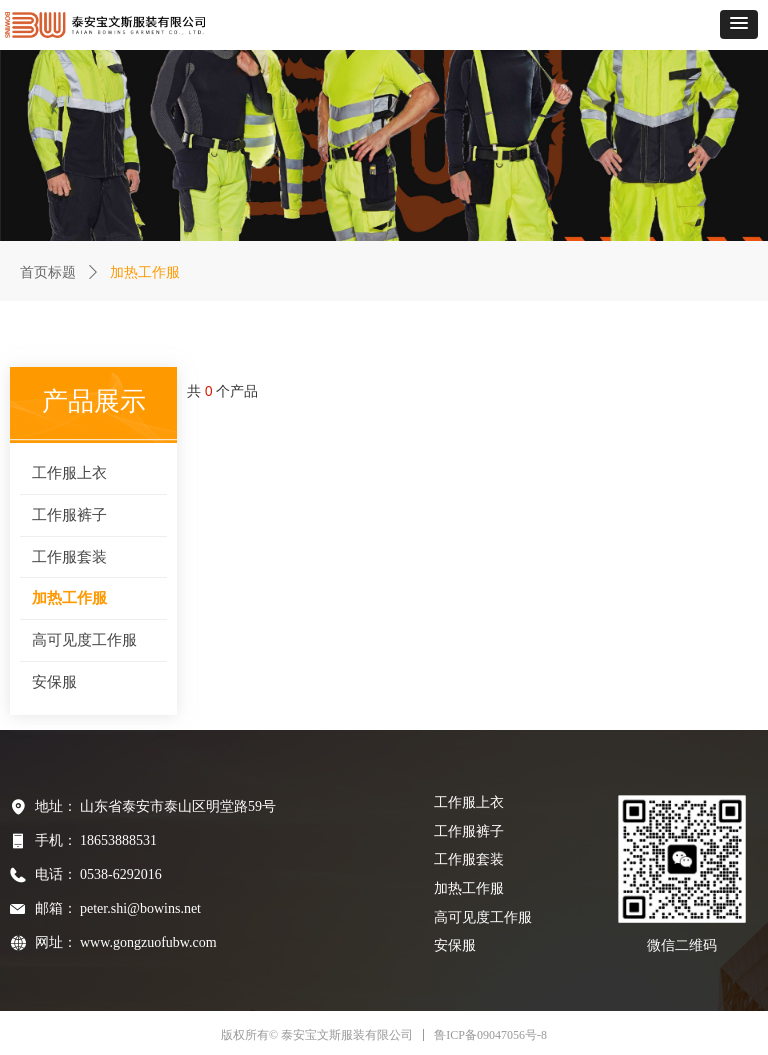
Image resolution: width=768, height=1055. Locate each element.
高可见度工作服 (84, 640)
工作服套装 (69, 557)
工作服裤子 (69, 515)
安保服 (54, 682)
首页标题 (48, 272)
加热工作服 (69, 598)
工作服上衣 (69, 473)
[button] (739, 24)
